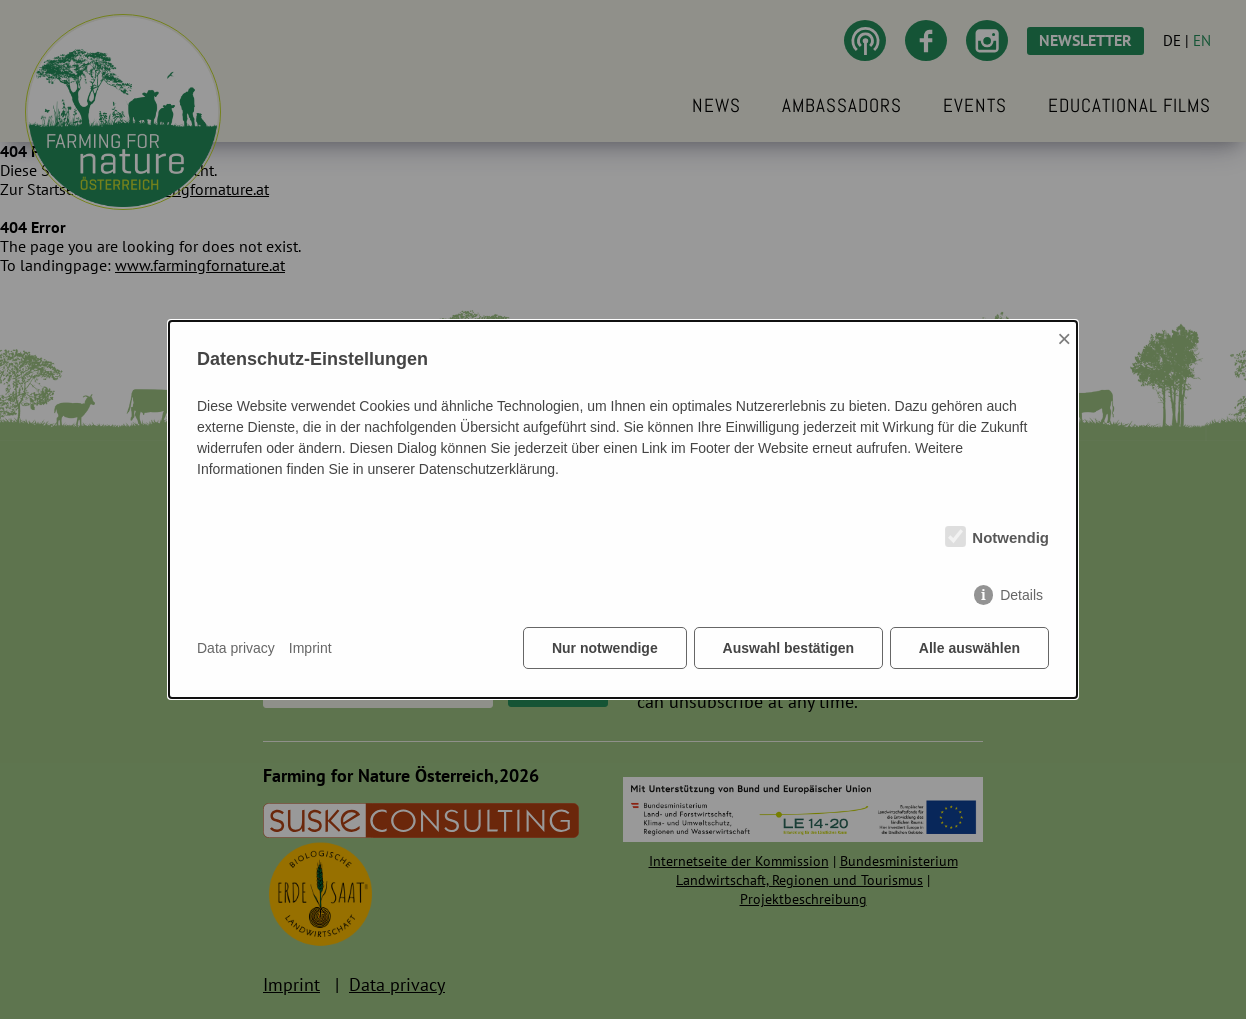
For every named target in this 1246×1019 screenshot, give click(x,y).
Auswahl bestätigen (787, 649)
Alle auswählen (969, 649)
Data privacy (236, 648)
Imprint (310, 648)
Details (1021, 596)
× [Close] (1064, 338)
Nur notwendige (605, 649)
